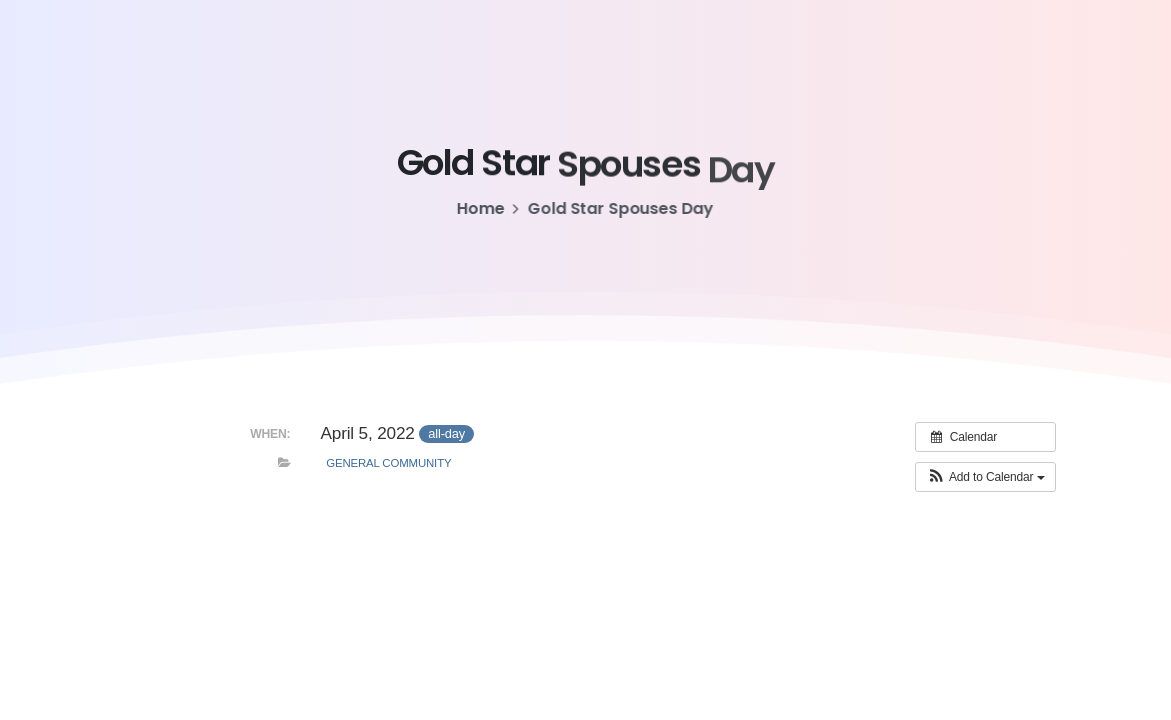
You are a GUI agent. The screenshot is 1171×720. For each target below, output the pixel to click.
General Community (388, 463)
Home (479, 208)
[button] (985, 477)
